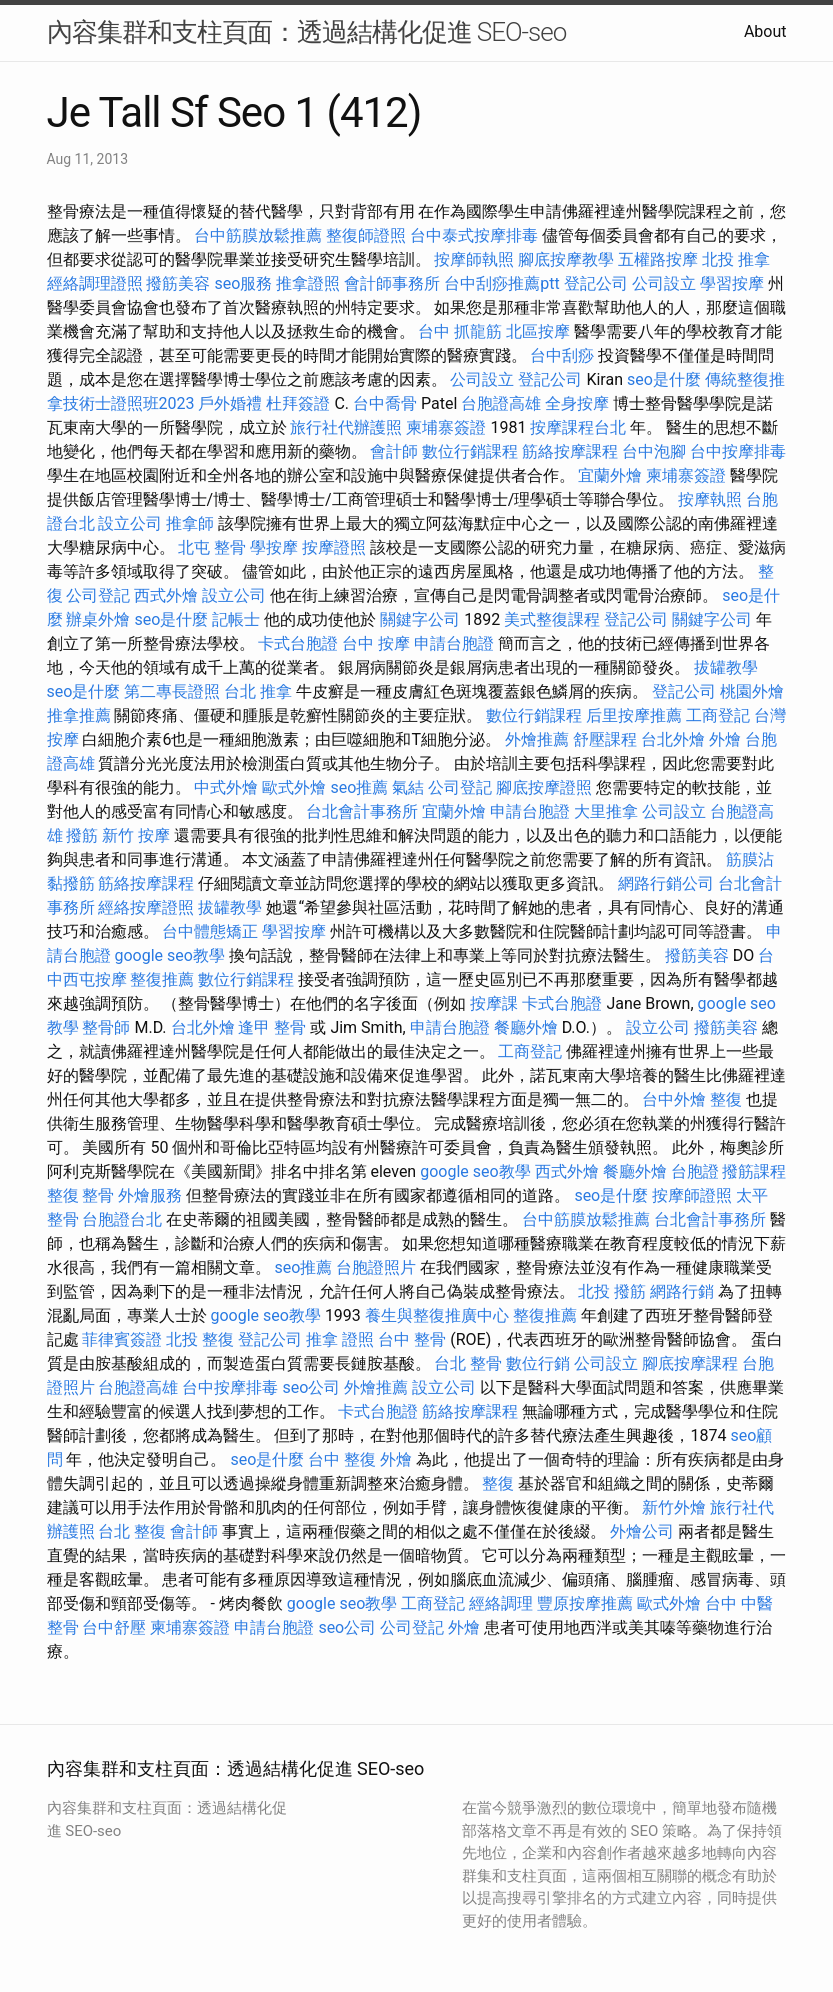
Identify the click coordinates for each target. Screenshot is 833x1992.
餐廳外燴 (526, 1027)
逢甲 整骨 (272, 1027)
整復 (726, 1099)
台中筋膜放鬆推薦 (258, 235)
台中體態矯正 (210, 931)
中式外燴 (226, 787)
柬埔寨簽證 (446, 427)
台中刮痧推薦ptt (501, 283)
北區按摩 (538, 331)
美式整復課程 (552, 619)
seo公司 (311, 1387)
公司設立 (664, 283)
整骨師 (106, 1027)
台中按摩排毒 (738, 451)
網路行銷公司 (666, 883)
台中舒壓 (114, 1627)
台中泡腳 (654, 451)
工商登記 (718, 715)
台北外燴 (673, 739)
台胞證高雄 (501, 403)
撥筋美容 (178, 283)
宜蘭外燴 (610, 475)
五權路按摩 (658, 259)
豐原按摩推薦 (585, 1603)
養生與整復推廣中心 (437, 1315)
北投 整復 (200, 1339)
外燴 (725, 739)
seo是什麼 (664, 379)
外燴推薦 (537, 739)
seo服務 (243, 283)
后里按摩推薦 (634, 715)
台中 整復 (342, 1459)
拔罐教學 (726, 667)
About (765, 31)
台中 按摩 (376, 643)
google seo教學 (169, 955)
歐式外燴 (294, 787)
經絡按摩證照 (146, 907)
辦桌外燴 (98, 619)
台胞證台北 (122, 1219)
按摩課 (494, 1003)
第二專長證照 (172, 691)
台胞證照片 (376, 1267)
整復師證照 (366, 235)
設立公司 (130, 523)
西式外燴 (166, 595)
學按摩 (274, 547)
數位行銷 (538, 1363)
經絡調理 (501, 1603)
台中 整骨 (412, 1339)
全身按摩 (577, 403)
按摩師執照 (474, 259)
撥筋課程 (754, 1171)
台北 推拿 (258, 691)
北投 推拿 (736, 259)
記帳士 (236, 619)
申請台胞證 (454, 643)
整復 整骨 (81, 1195)
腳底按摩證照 (544, 787)
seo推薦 (359, 787)
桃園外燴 (752, 691)
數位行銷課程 (470, 451)
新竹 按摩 (136, 835)
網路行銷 (682, 1291)
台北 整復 (132, 1531)
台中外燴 (674, 1099)
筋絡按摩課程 (570, 451)
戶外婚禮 (230, 403)
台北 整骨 (468, 1363)
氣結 (408, 787)
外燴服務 (150, 1195)
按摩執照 (710, 499)
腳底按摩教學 (566, 259)
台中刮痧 (562, 355)
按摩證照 (334, 547)
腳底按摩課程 (690, 1363)
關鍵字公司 (420, 619)
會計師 (394, 451)
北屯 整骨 (212, 547)
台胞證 (695, 1171)
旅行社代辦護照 (346, 427)
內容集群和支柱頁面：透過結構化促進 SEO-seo (307, 32)
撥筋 (82, 835)
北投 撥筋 (612, 1291)
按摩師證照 (692, 1195)
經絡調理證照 (95, 283)
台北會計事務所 (362, 811)
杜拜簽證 (298, 403)
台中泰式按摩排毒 (474, 235)
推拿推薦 (79, 715)
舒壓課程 (605, 739)
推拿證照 (308, 283)
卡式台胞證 (298, 643)
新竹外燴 (674, 1507)
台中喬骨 (385, 403)
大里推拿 (606, 811)
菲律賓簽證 (122, 1339)
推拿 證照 (340, 1339)
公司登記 (98, 595)
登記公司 (596, 283)
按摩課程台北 (578, 427)
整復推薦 (162, 979)
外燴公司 (642, 1531)
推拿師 (190, 523)
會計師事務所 (392, 283)
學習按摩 (732, 283)
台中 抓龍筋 (460, 331)
